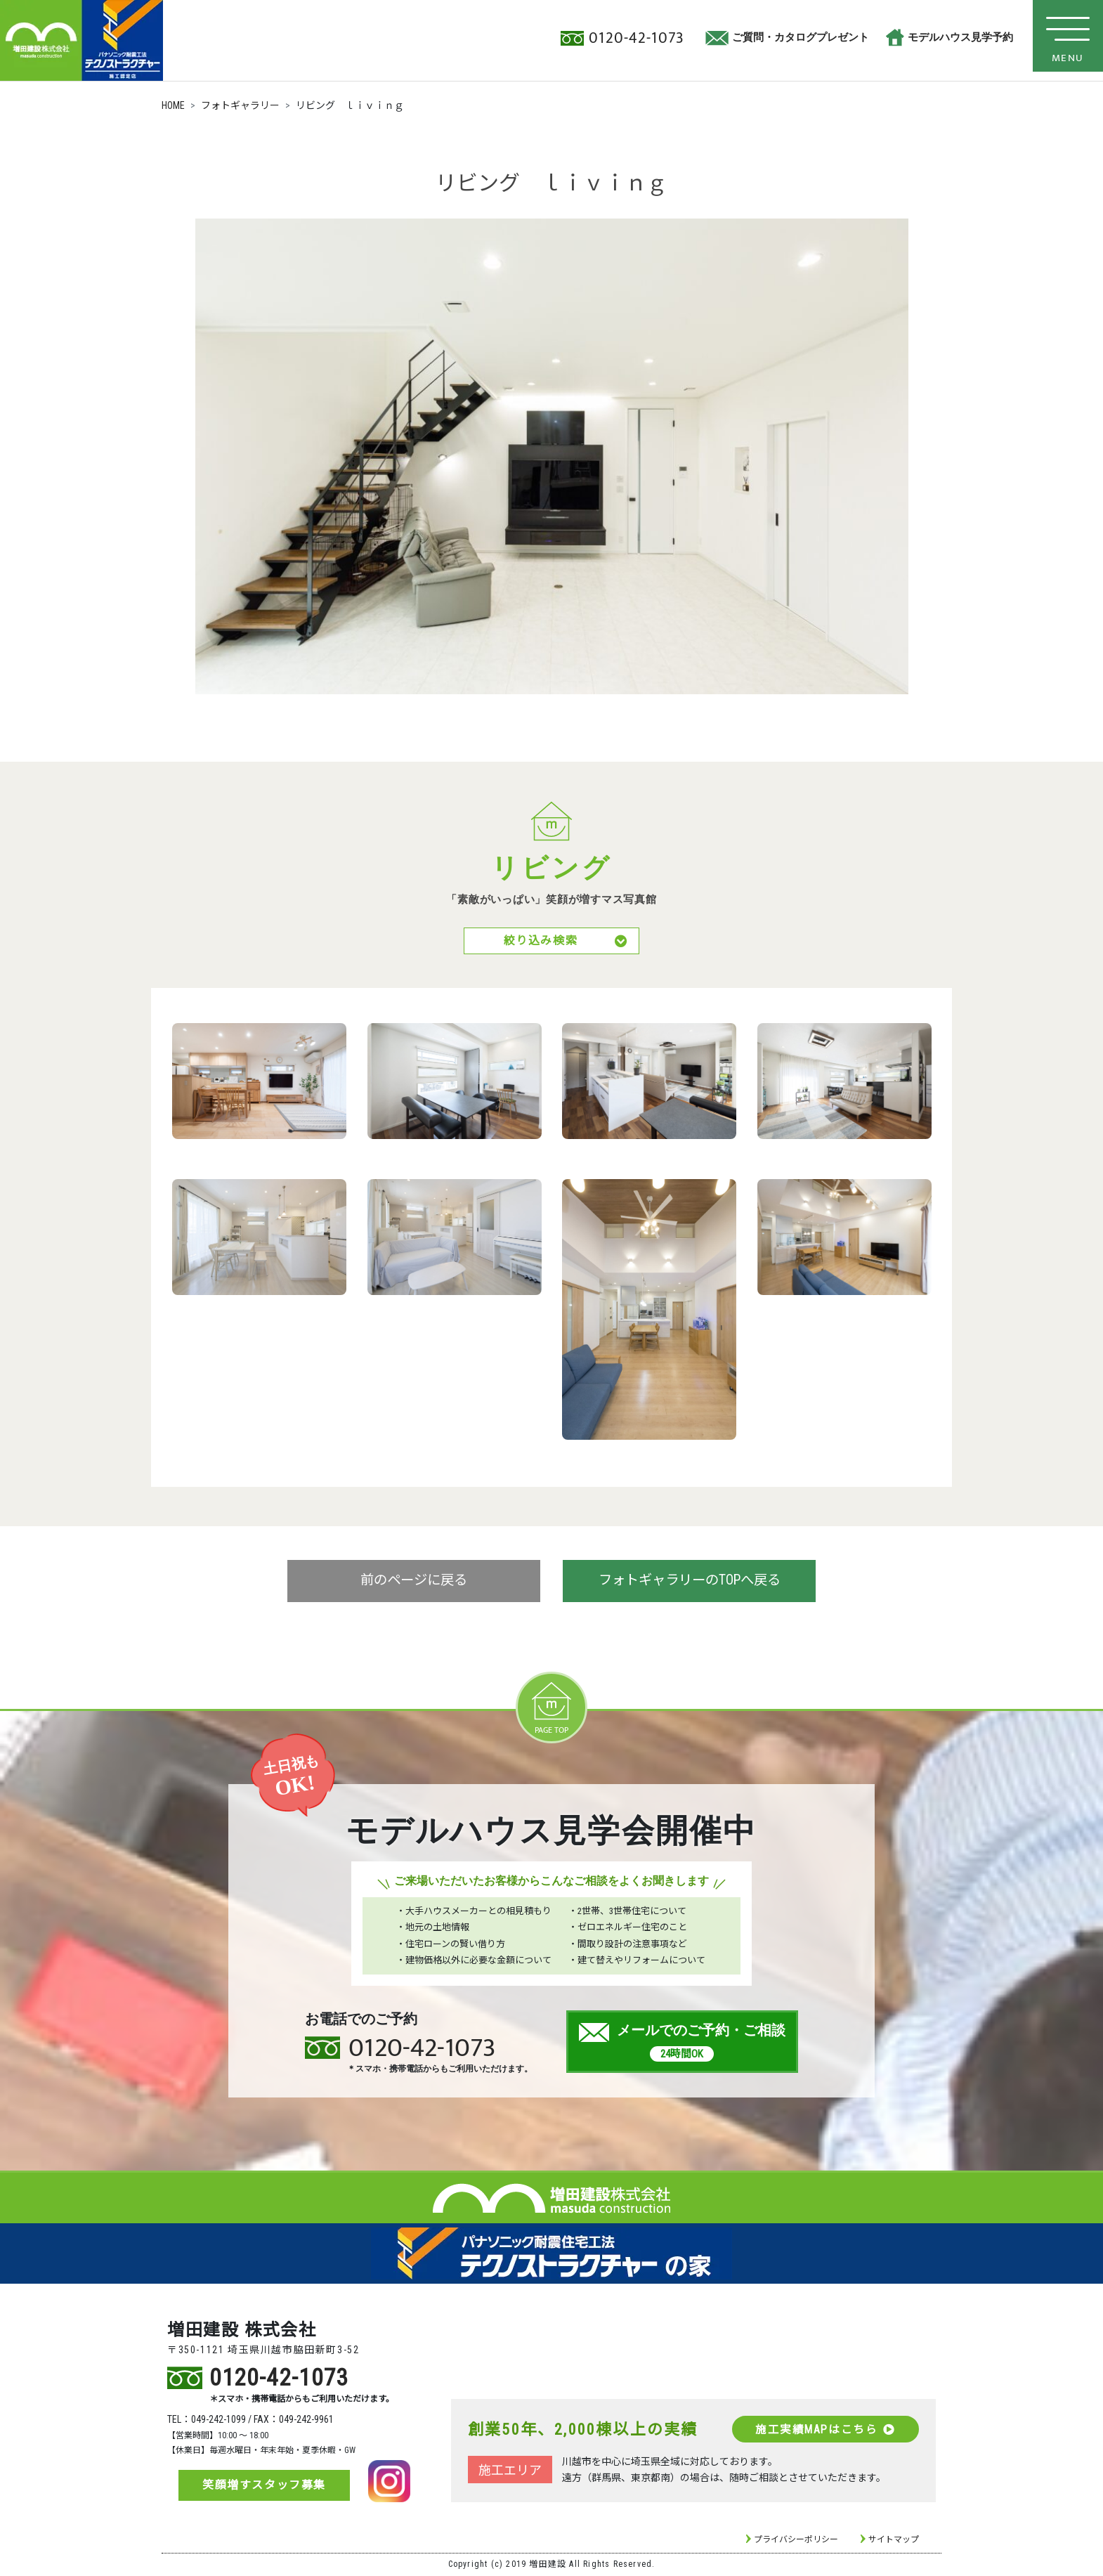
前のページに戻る (414, 1583)
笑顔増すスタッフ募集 (264, 2486)
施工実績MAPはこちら (824, 2431)
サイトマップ (893, 2541)
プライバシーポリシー (796, 2541)
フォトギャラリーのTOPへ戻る (689, 1583)
